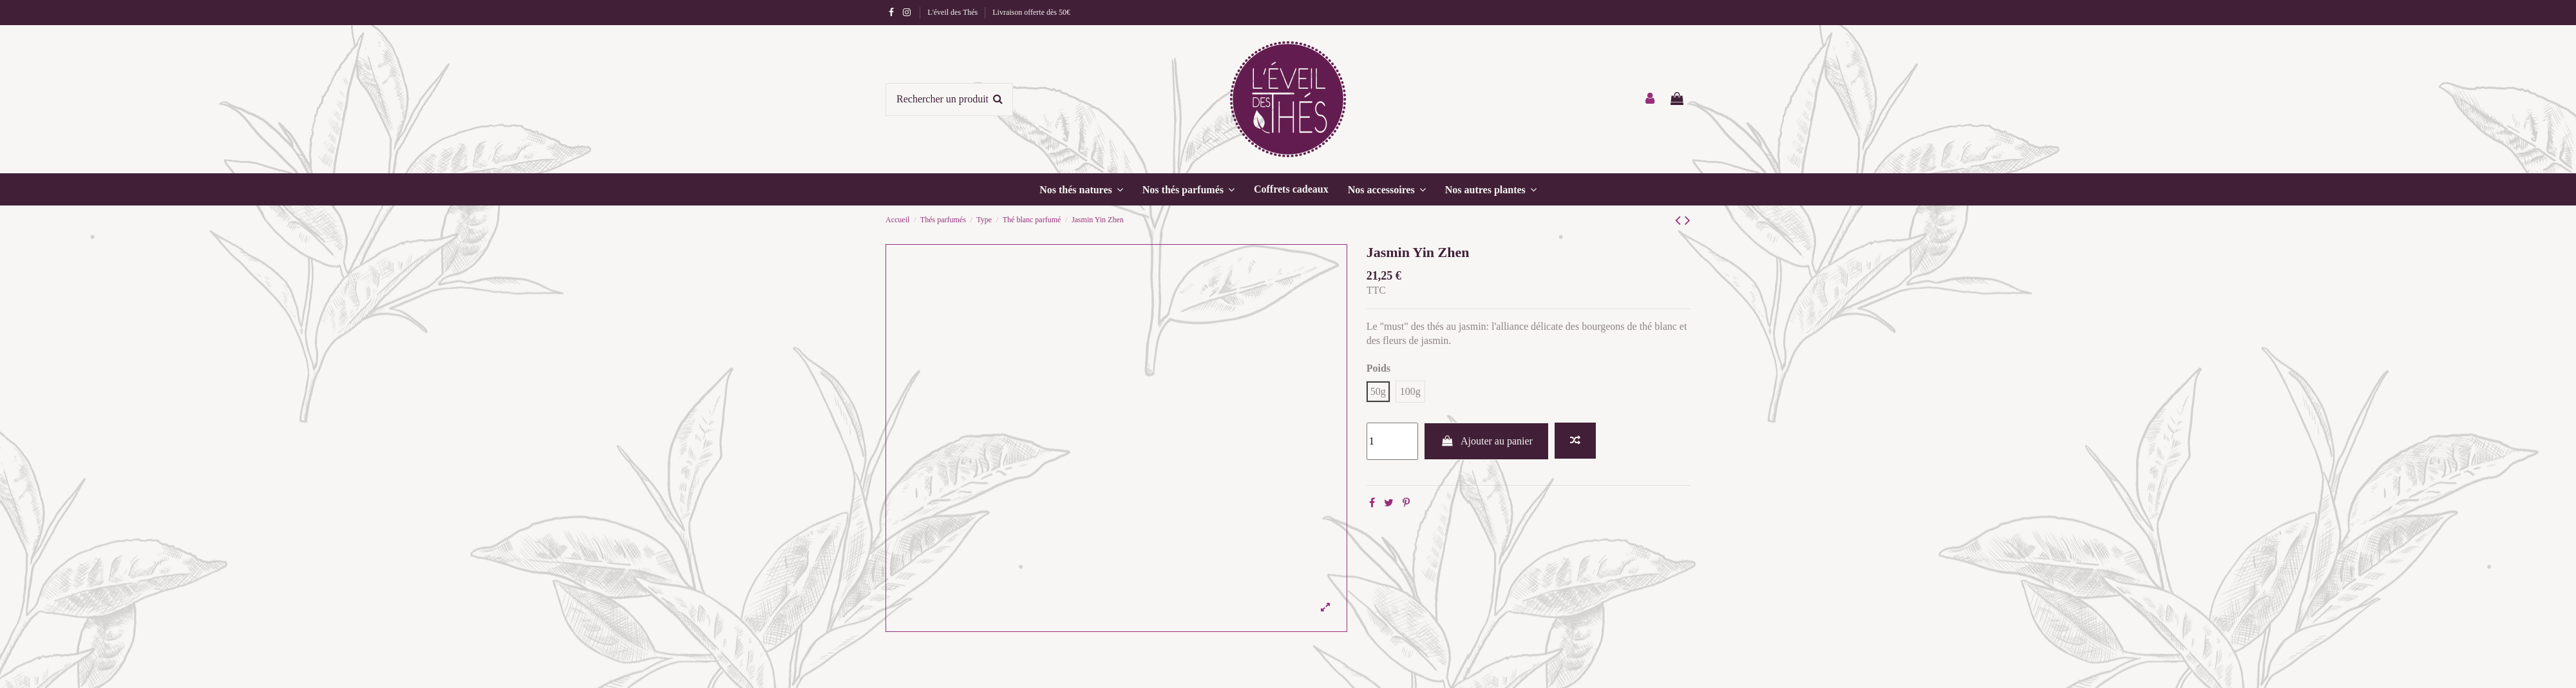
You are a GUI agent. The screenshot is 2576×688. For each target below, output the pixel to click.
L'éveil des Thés (953, 12)
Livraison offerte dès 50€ (1031, 12)
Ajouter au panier (1486, 440)
